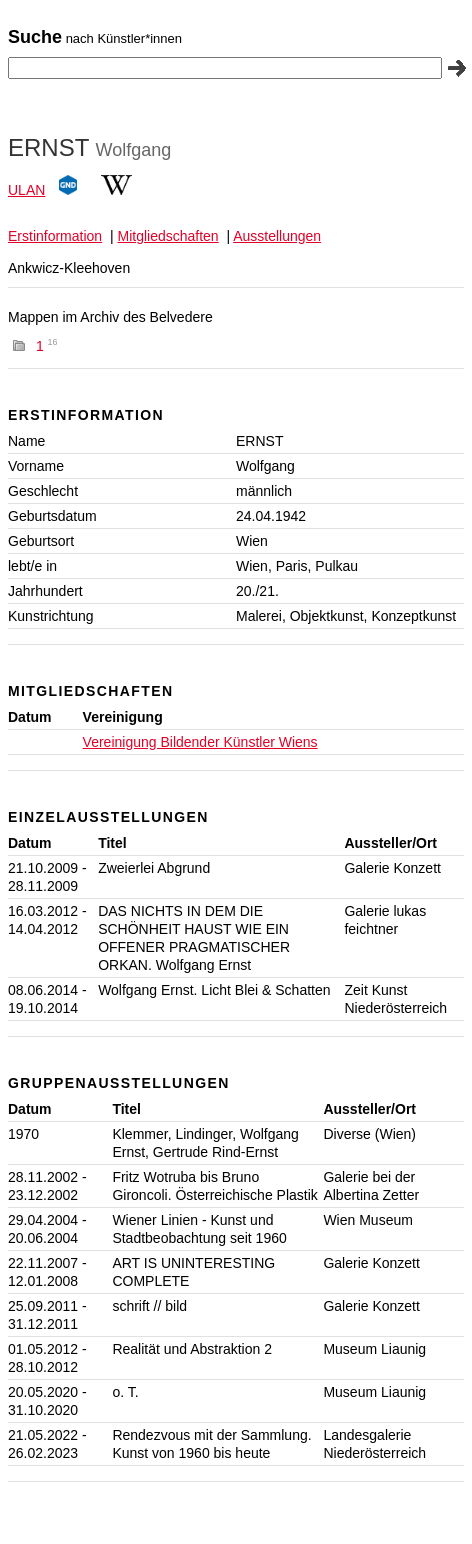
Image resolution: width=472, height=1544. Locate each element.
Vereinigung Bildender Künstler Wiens (200, 742)
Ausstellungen (277, 236)
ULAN (26, 190)
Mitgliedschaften (167, 236)
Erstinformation (55, 236)
